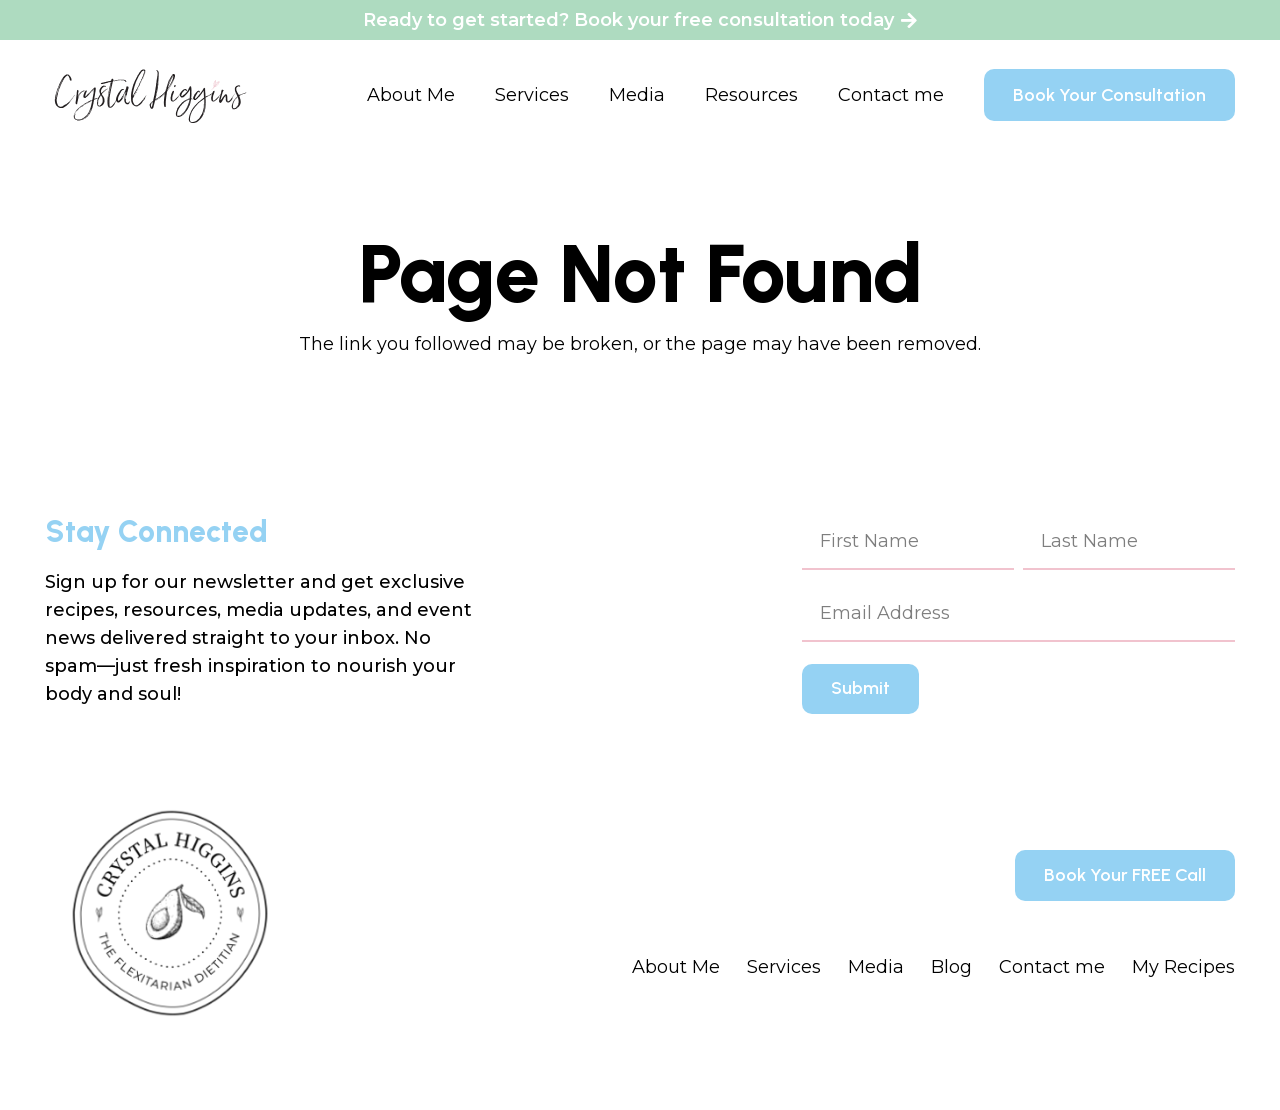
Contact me (1052, 967)
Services (784, 967)
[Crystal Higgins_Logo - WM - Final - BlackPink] (150, 95)
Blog (951, 967)
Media (876, 967)
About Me (676, 967)
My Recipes (1183, 967)
